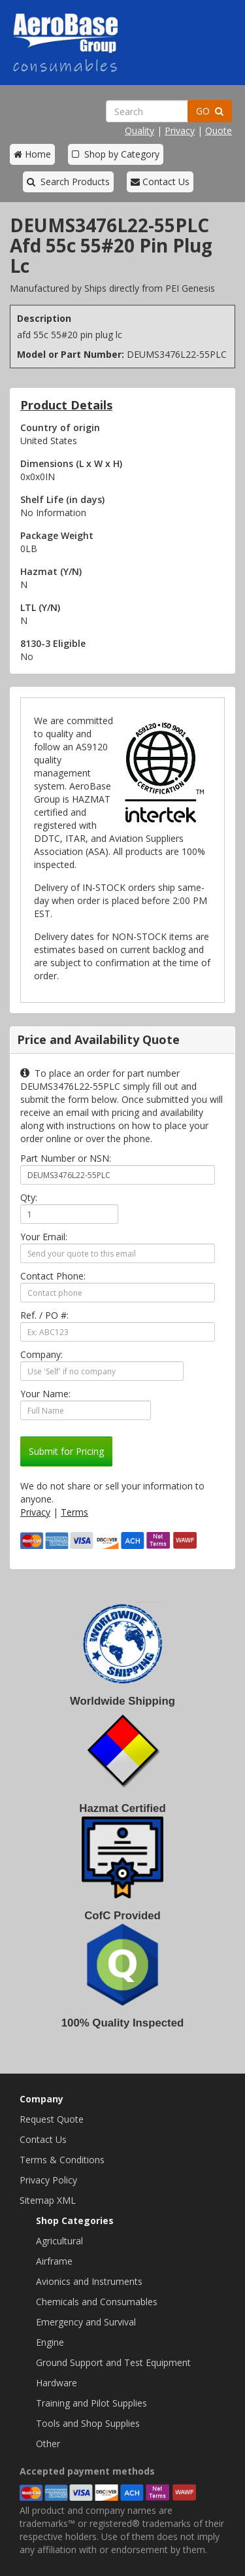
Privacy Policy (48, 2180)
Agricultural (59, 2241)
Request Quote (52, 2119)
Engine (50, 2342)
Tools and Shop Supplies (88, 2423)
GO (209, 111)
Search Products (68, 181)
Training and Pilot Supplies (91, 2403)
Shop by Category (115, 154)
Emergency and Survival (86, 2322)
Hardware (56, 2382)
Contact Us (160, 181)
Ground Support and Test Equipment (113, 2362)
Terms (74, 1512)
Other (48, 2443)
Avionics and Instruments (89, 2281)
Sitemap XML (48, 2200)
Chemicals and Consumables (96, 2301)
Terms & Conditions (62, 2159)
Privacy (180, 130)
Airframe (54, 2261)
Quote (218, 130)
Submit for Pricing (66, 1451)
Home (32, 154)
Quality (139, 130)
